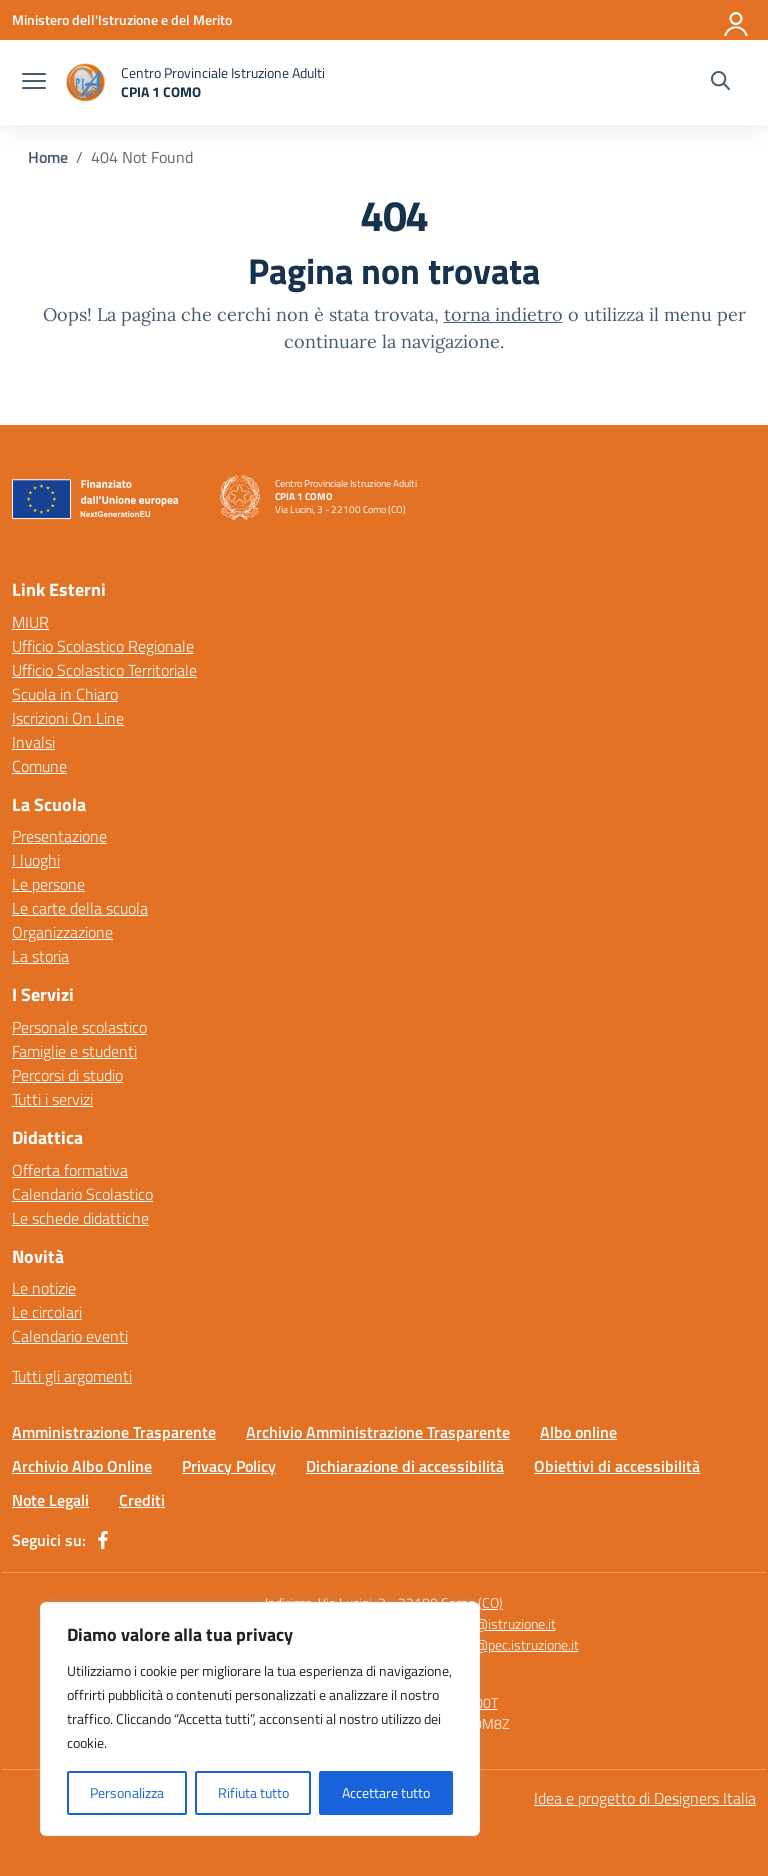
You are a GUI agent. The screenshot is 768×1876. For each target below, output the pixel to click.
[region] (260, 1719)
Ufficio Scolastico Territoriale (104, 670)
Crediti (142, 1500)
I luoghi (36, 860)
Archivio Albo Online (82, 1466)
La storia (40, 956)
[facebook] (103, 1540)
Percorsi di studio (67, 1075)
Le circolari (47, 1312)
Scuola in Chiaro (65, 694)
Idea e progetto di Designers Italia (645, 1798)
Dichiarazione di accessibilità (405, 1466)
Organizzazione (62, 932)
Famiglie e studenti (74, 1051)
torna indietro (503, 314)
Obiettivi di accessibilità (617, 1466)
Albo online (578, 1432)
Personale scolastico (79, 1027)
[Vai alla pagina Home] (48, 157)
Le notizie (44, 1288)
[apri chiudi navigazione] (34, 83)
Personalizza (127, 1792)
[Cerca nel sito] (720, 83)
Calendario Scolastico (82, 1194)
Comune (39, 766)
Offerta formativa (70, 1170)
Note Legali (50, 1500)
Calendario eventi (70, 1336)
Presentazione (59, 836)
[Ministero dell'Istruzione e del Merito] (122, 19)
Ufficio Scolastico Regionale (103, 646)
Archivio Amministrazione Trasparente (378, 1432)
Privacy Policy (229, 1466)
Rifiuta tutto (253, 1792)
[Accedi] (737, 20)
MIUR (30, 622)
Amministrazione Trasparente (114, 1432)
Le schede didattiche (80, 1218)
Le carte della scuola (80, 908)
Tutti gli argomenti (72, 1376)
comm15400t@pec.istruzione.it (485, 1644)
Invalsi (33, 742)
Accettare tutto (386, 1792)
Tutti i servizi (52, 1099)
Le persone (48, 884)
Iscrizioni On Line (68, 718)
